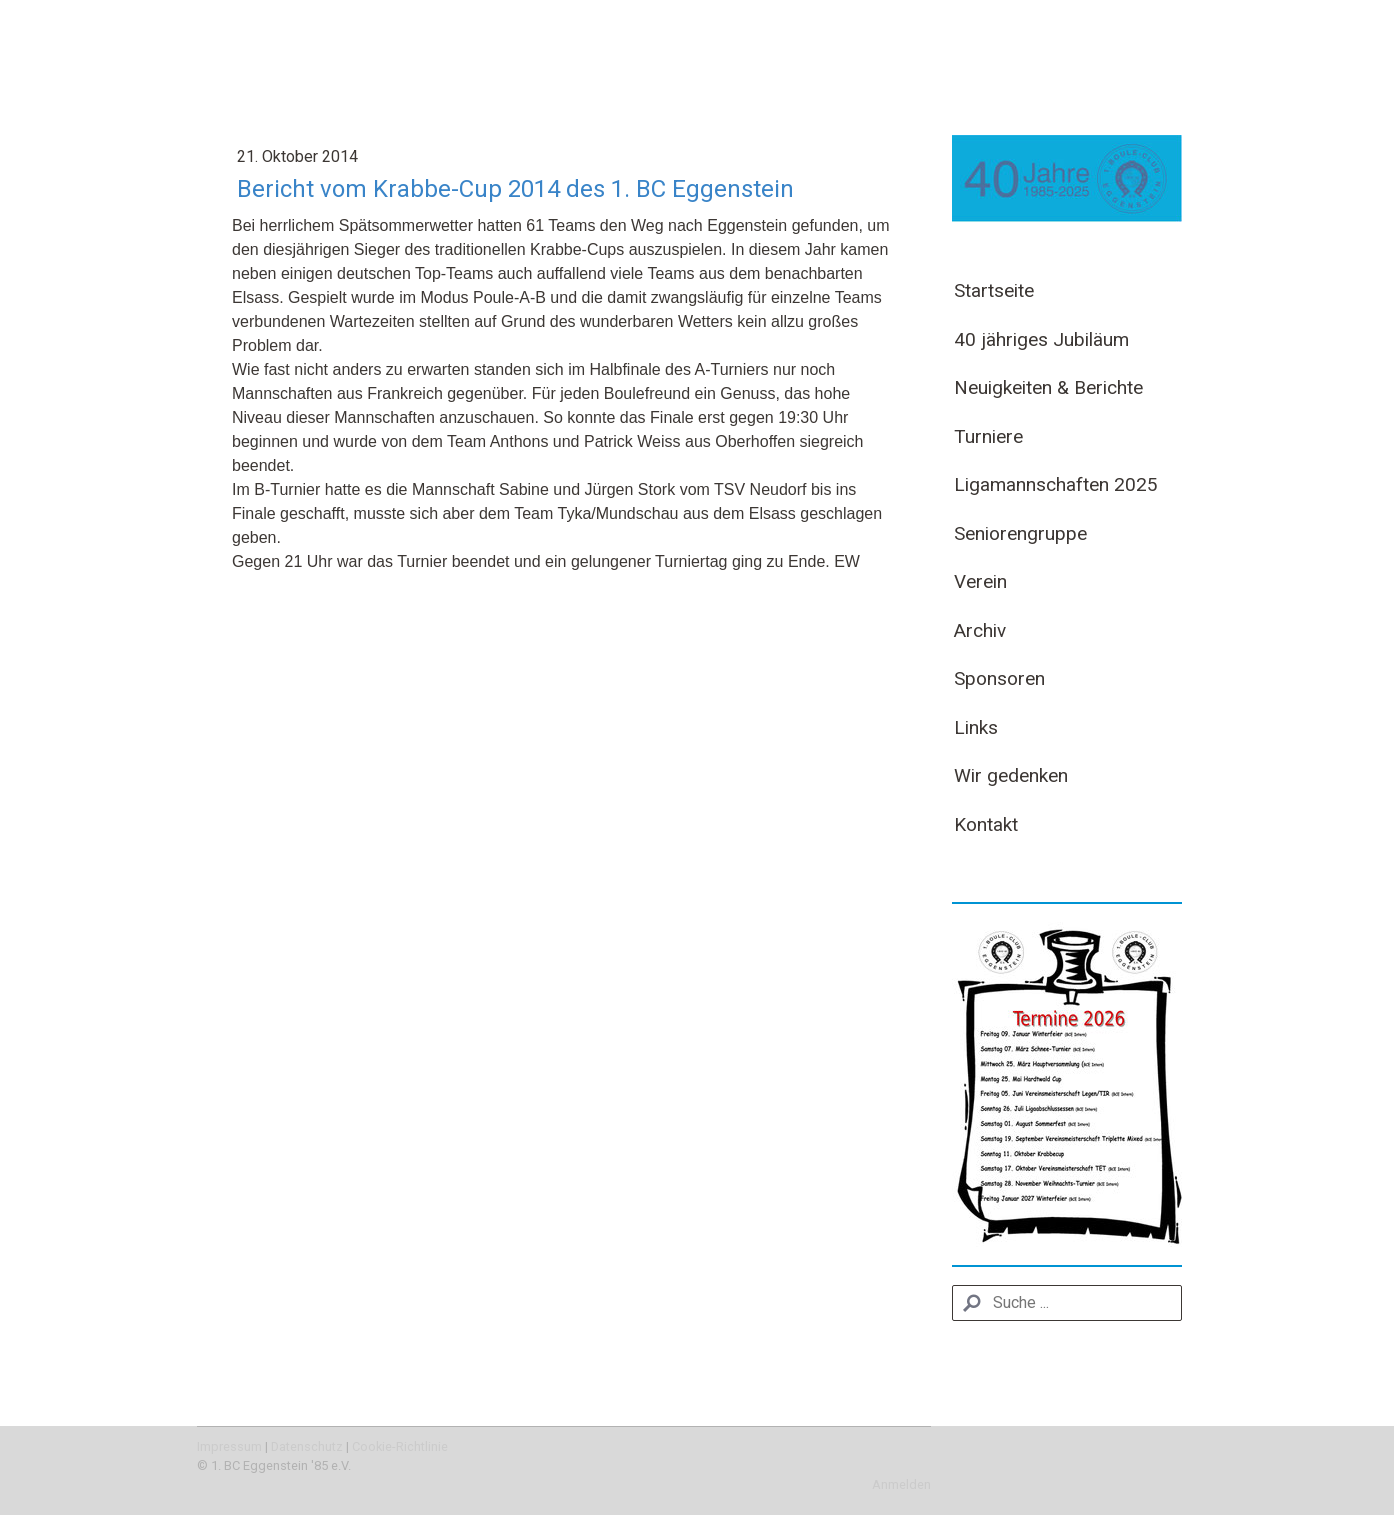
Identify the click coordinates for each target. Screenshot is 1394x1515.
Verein (980, 581)
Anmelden (901, 1484)
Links (976, 727)
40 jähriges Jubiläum (1041, 339)
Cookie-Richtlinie (400, 1446)
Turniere (988, 436)
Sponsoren (999, 678)
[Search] (1067, 1303)
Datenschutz (307, 1446)
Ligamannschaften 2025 (1056, 484)
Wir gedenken (1011, 775)
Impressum (229, 1446)
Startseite (994, 290)
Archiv (980, 630)
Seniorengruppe (1020, 533)
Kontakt (986, 824)
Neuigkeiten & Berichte (1048, 387)
